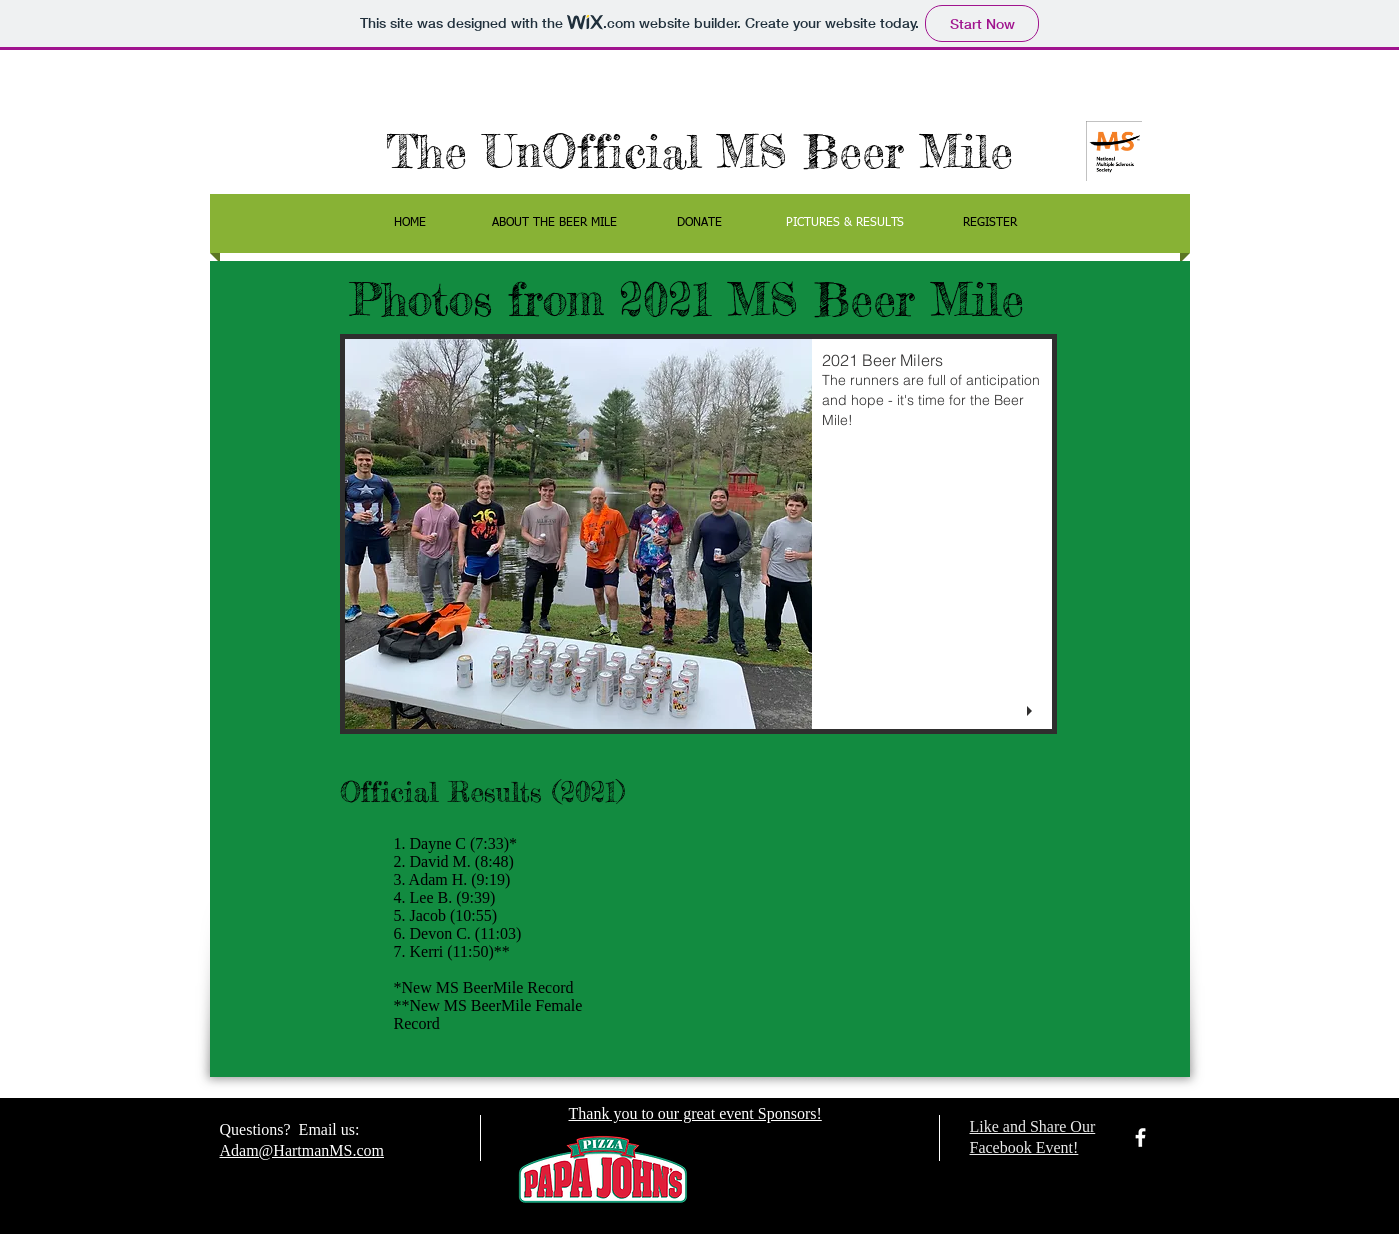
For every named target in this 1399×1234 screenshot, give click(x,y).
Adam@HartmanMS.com (302, 1150)
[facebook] (1140, 1137)
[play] (1032, 711)
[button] (698, 534)
